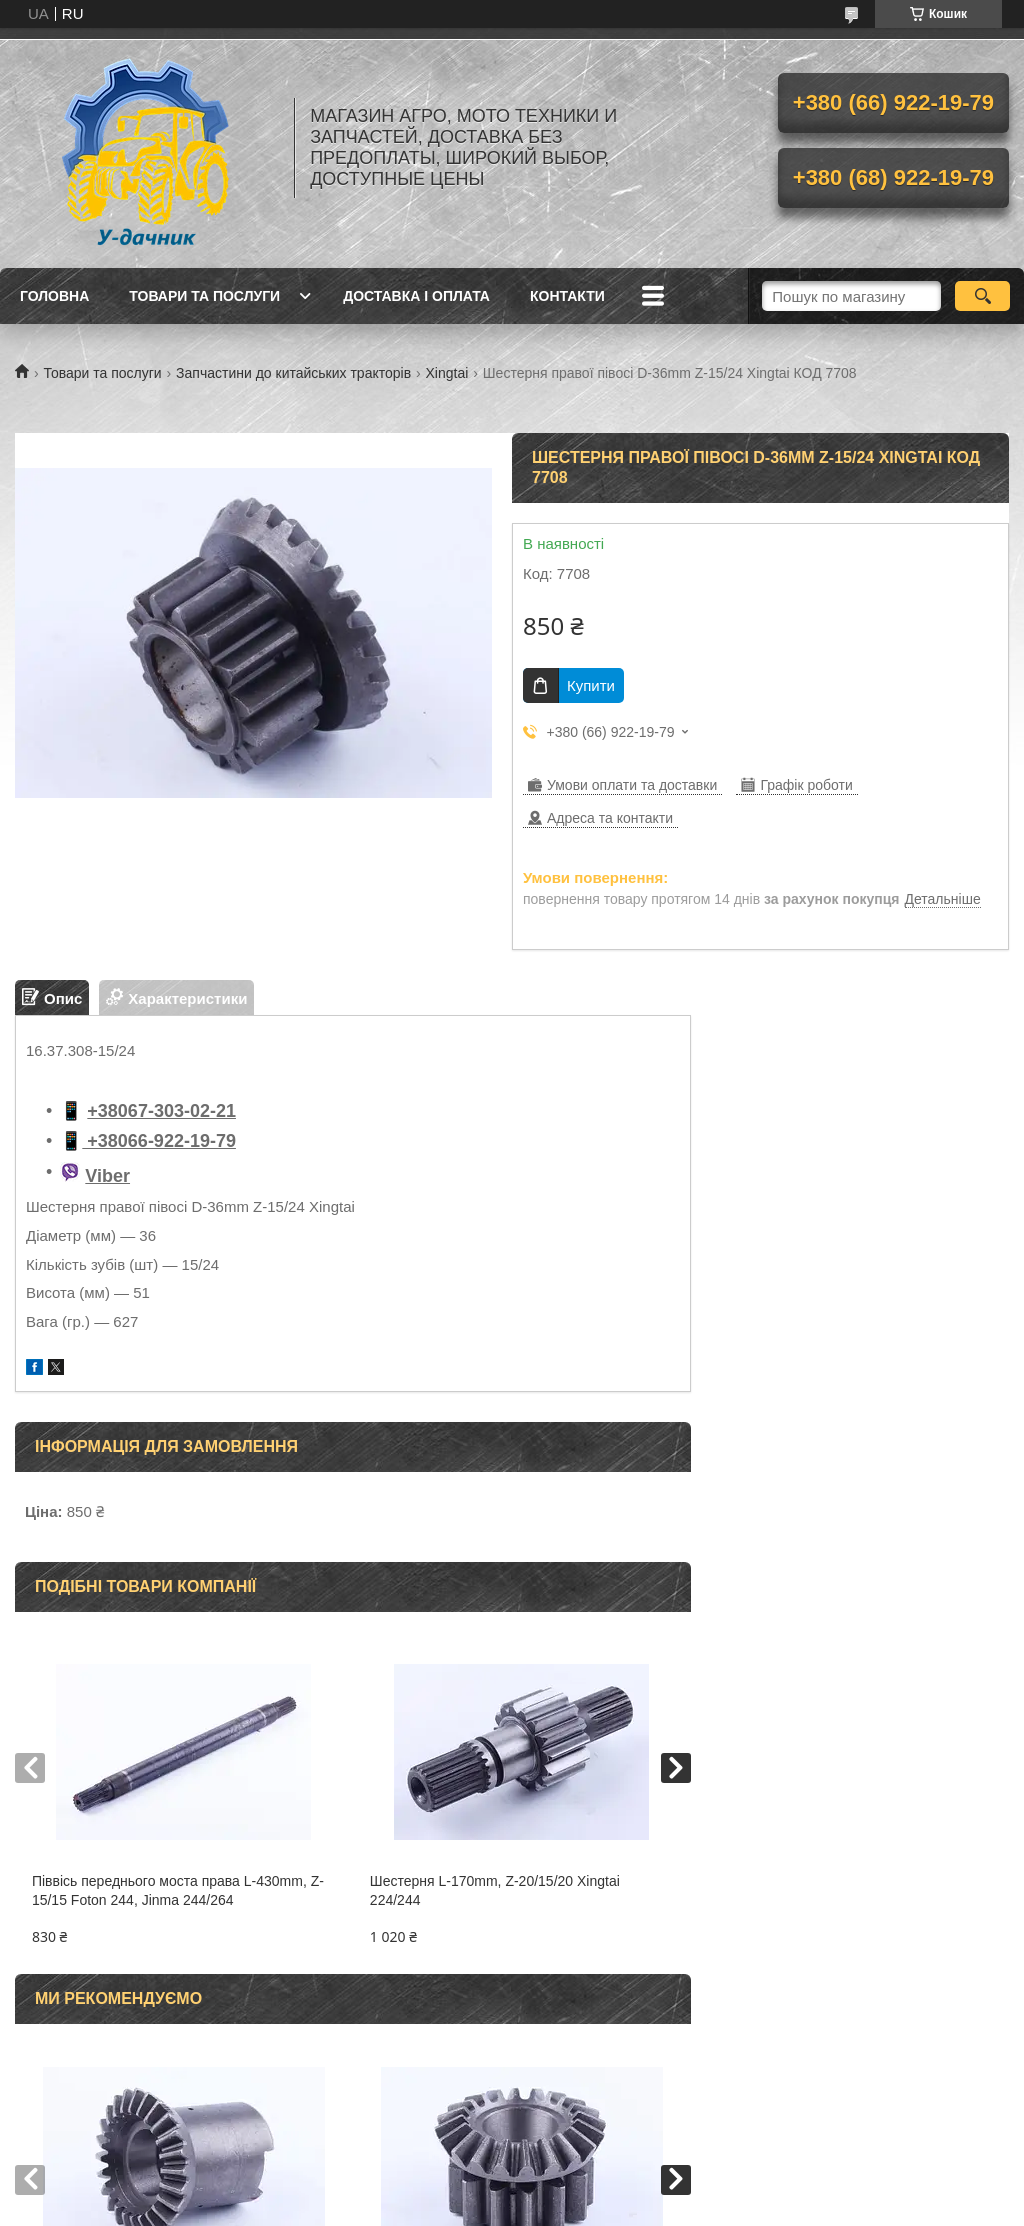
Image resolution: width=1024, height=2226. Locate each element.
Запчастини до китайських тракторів (293, 373)
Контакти (567, 296)
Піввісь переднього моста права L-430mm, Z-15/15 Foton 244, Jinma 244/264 (178, 1890)
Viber (107, 1176)
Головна (54, 296)
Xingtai (447, 373)
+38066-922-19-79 (159, 1141)
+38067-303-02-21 (161, 1111)
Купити (591, 685)
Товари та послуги (204, 296)
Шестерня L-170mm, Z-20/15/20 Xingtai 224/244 (495, 1890)
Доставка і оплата (416, 296)
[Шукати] (982, 296)
